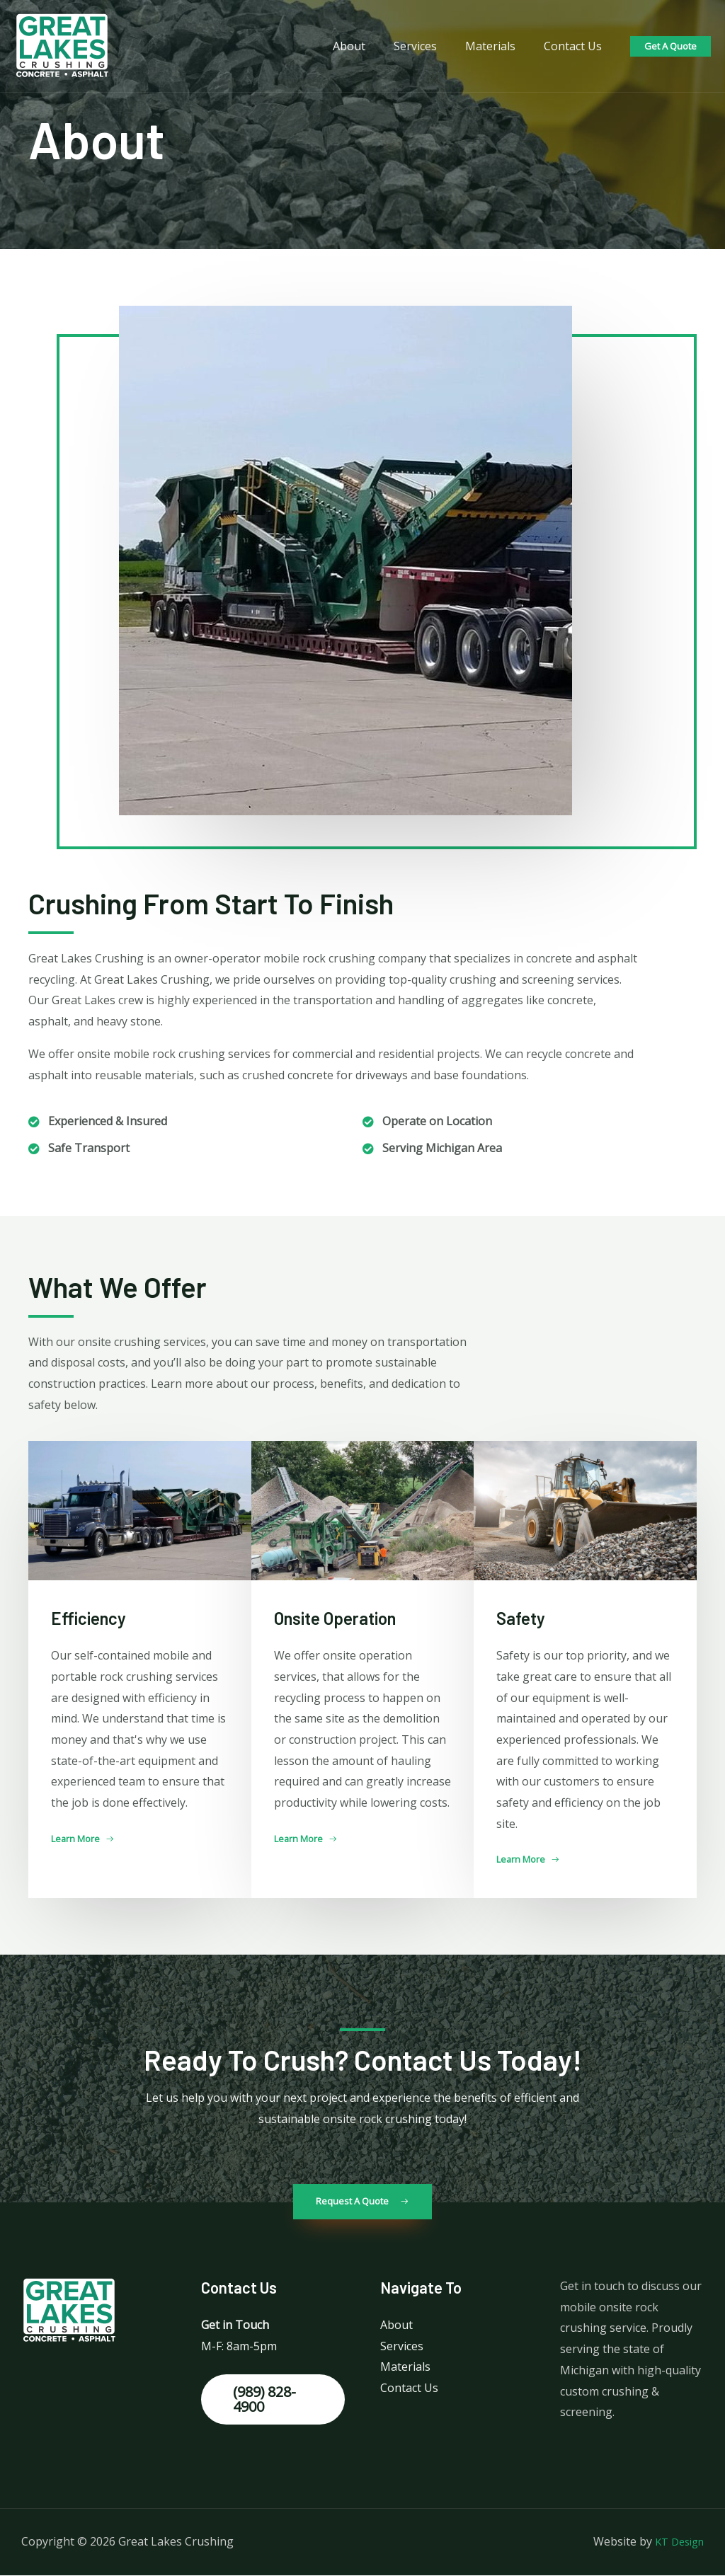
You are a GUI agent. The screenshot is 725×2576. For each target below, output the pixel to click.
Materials (499, 46)
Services (429, 46)
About (369, 46)
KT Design (676, 2542)
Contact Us (576, 46)
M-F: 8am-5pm (239, 2346)
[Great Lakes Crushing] (62, 44)
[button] (85, 1839)
